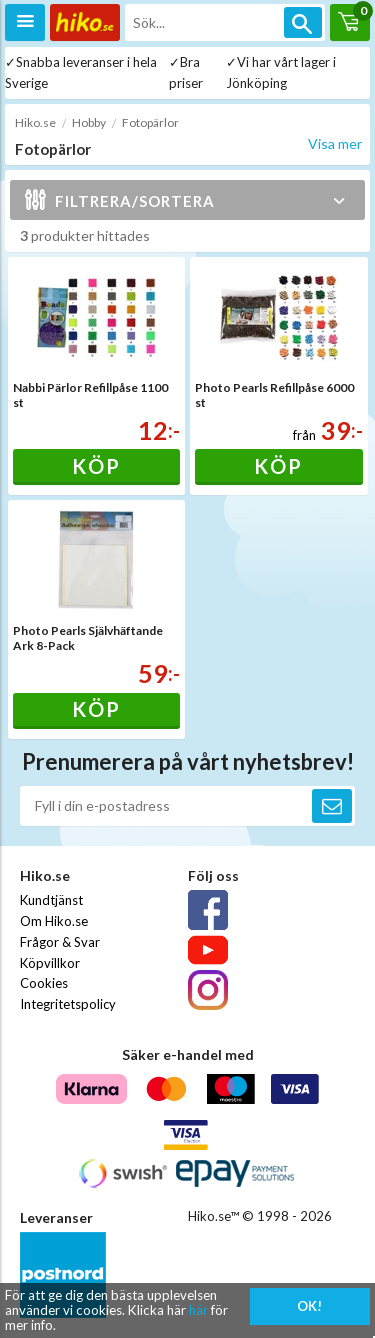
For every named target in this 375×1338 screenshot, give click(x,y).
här (198, 1310)
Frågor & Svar (60, 942)
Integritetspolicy (68, 1004)
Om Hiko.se (54, 921)
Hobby (89, 122)
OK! (309, 1306)
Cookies (44, 983)
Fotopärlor (150, 122)
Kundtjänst (51, 900)
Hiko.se (35, 122)
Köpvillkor (50, 963)
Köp (96, 466)
